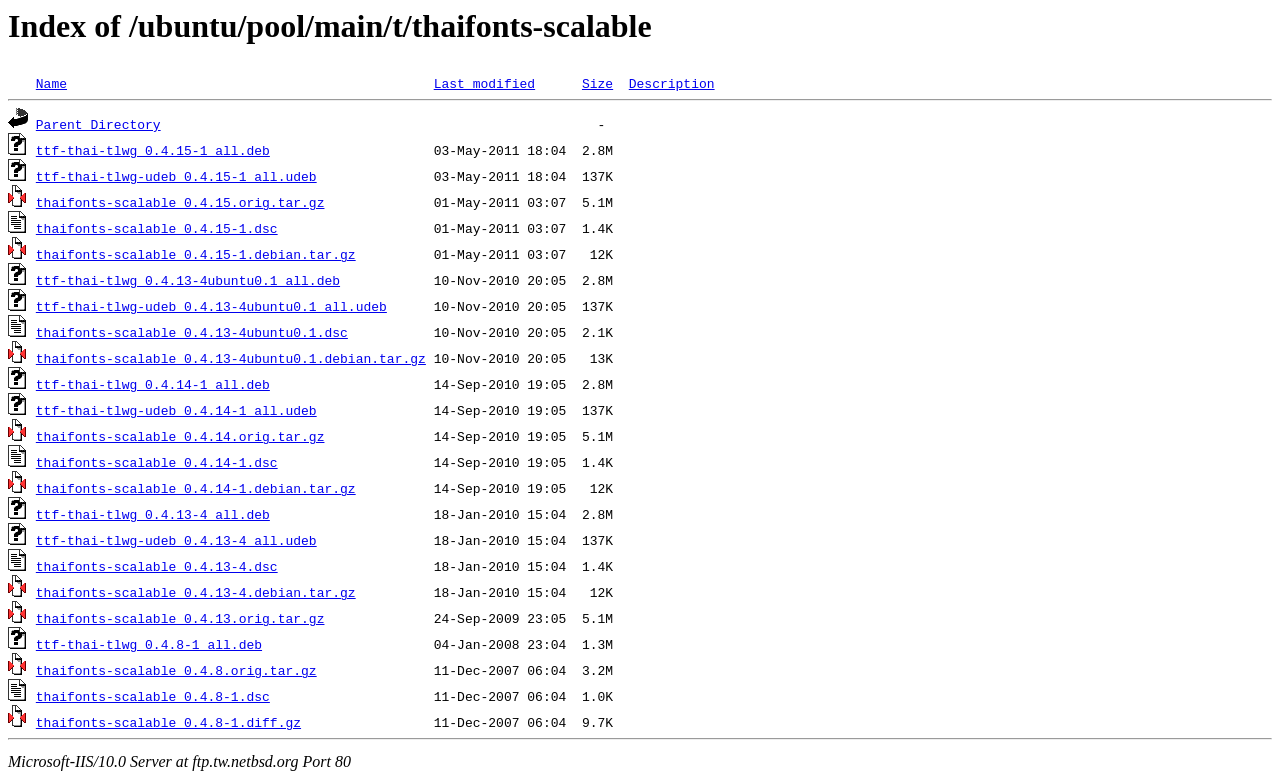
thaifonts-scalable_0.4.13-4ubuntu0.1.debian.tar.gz (231, 358)
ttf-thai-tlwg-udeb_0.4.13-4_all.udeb (176, 540)
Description (672, 83)
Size (597, 83)
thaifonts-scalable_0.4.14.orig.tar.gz (180, 436)
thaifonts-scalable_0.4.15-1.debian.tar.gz (196, 254)
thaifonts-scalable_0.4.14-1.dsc (157, 462)
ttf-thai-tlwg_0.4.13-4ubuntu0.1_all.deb (188, 280)
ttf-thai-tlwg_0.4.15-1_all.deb (153, 150)
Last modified (484, 83)
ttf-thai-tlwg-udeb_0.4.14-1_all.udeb (176, 410)
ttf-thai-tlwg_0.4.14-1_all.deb (153, 384)
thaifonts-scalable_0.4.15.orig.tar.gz (180, 202)
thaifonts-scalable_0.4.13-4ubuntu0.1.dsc (192, 332)
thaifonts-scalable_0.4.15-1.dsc (157, 228)
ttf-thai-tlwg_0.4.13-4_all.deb (153, 514)
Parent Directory (98, 124)
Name (51, 83)
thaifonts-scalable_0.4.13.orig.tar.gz (180, 618)
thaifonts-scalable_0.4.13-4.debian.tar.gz (196, 592)
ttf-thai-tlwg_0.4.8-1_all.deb (149, 644)
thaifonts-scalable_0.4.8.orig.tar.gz (176, 670)
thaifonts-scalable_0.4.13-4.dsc (157, 566)
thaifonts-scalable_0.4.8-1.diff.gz (168, 722)
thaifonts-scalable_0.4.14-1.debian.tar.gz (196, 488)
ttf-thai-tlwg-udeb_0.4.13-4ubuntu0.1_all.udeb (211, 306)
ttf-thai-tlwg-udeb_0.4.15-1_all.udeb (176, 176)
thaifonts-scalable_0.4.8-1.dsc (153, 696)
